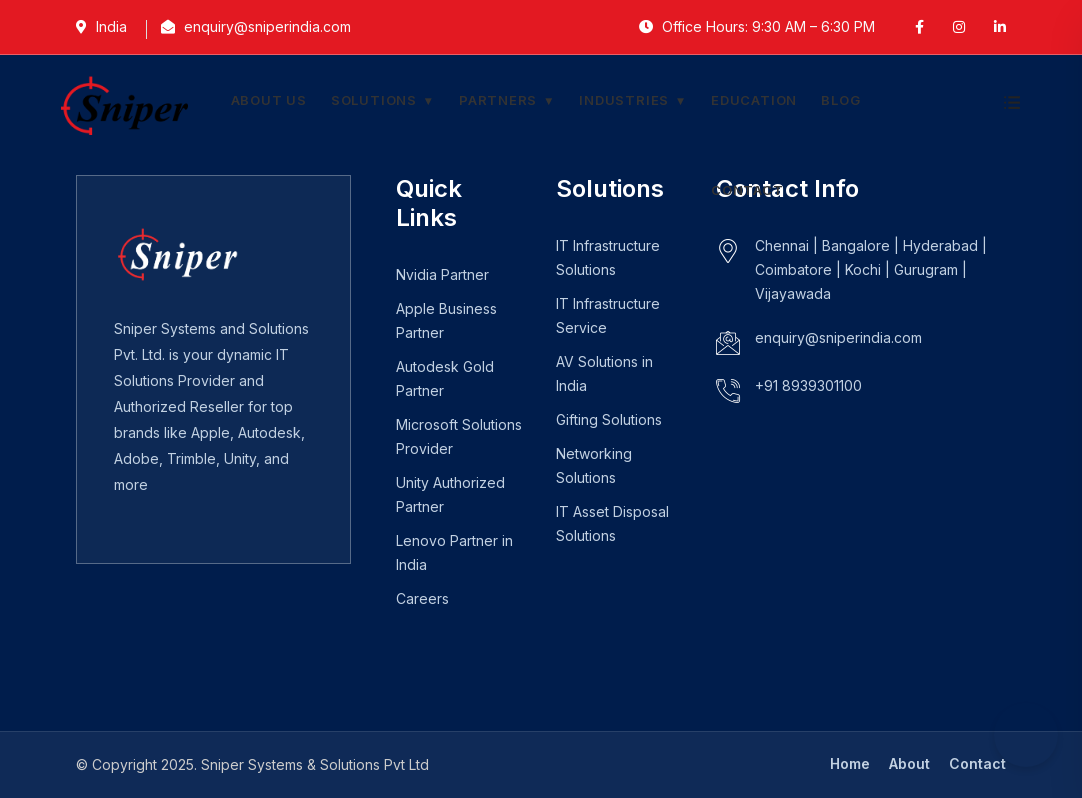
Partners (498, 100)
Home (850, 763)
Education (754, 100)
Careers (422, 598)
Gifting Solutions (609, 419)
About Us (269, 100)
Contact (747, 190)
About (909, 763)
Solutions (374, 100)
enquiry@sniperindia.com (838, 337)
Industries (624, 100)
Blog (840, 100)
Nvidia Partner (442, 274)
